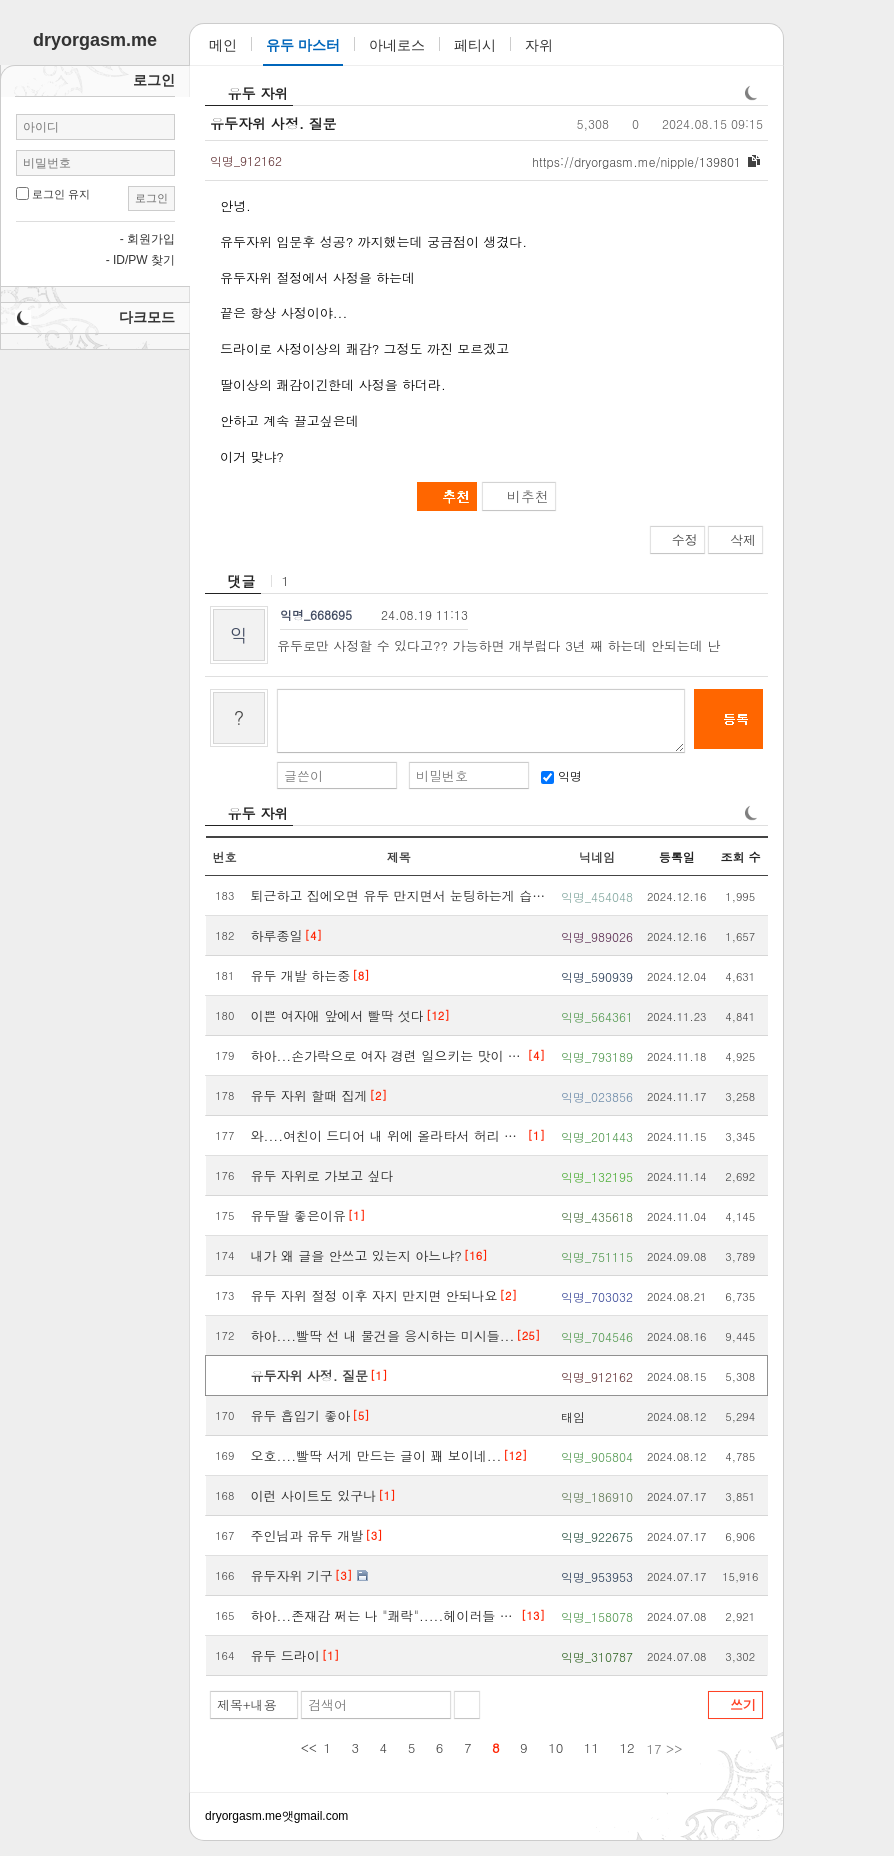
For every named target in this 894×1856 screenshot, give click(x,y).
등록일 (677, 856)
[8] (360, 975)
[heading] (233, 581)
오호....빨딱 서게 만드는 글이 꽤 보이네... (376, 1455)
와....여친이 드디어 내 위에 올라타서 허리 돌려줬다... (388, 1135)
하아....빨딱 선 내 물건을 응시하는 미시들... (383, 1335)
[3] (373, 1535)
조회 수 (740, 856)
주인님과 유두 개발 (307, 1535)
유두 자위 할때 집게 (309, 1095)
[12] (438, 1015)
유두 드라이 (285, 1655)
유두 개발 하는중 (301, 975)
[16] (476, 1255)
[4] (313, 935)
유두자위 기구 (292, 1575)
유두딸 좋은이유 (298, 1215)
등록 (736, 718)
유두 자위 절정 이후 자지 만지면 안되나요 (374, 1295)
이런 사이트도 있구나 (314, 1495)
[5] (360, 1415)
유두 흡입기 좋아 (301, 1415)
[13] (533, 1615)
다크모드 (147, 317)
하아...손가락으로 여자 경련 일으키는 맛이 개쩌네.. (388, 1055)
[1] (536, 1135)
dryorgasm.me (243, 1816)
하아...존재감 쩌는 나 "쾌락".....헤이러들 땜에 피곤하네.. (385, 1615)
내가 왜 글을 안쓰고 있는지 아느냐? (356, 1255)
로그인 (151, 198)
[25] (528, 1335)
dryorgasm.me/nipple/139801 (636, 161)
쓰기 (743, 1704)
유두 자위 (258, 93)
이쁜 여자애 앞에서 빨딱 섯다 (337, 1015)
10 (555, 1747)
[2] (378, 1095)
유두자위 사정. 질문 (273, 123)
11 (591, 1747)
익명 (561, 775)
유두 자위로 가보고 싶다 (322, 1175)
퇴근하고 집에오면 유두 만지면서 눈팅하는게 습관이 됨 (399, 895)
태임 (573, 1416)
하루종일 (277, 935)
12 (627, 1747)
